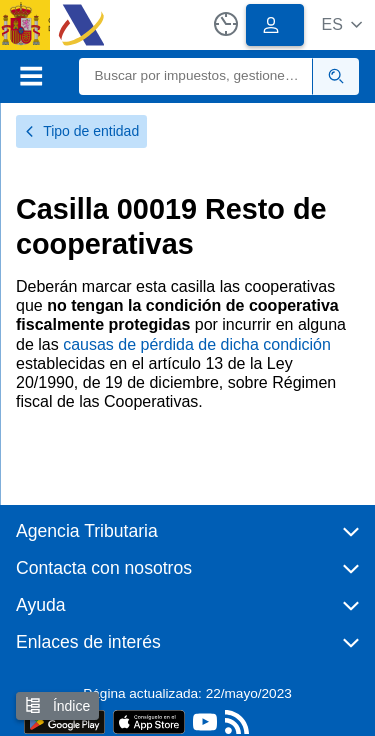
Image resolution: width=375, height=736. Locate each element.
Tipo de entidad (81, 131)
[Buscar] (196, 76)
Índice (57, 705)
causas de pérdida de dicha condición (197, 344)
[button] (341, 24)
